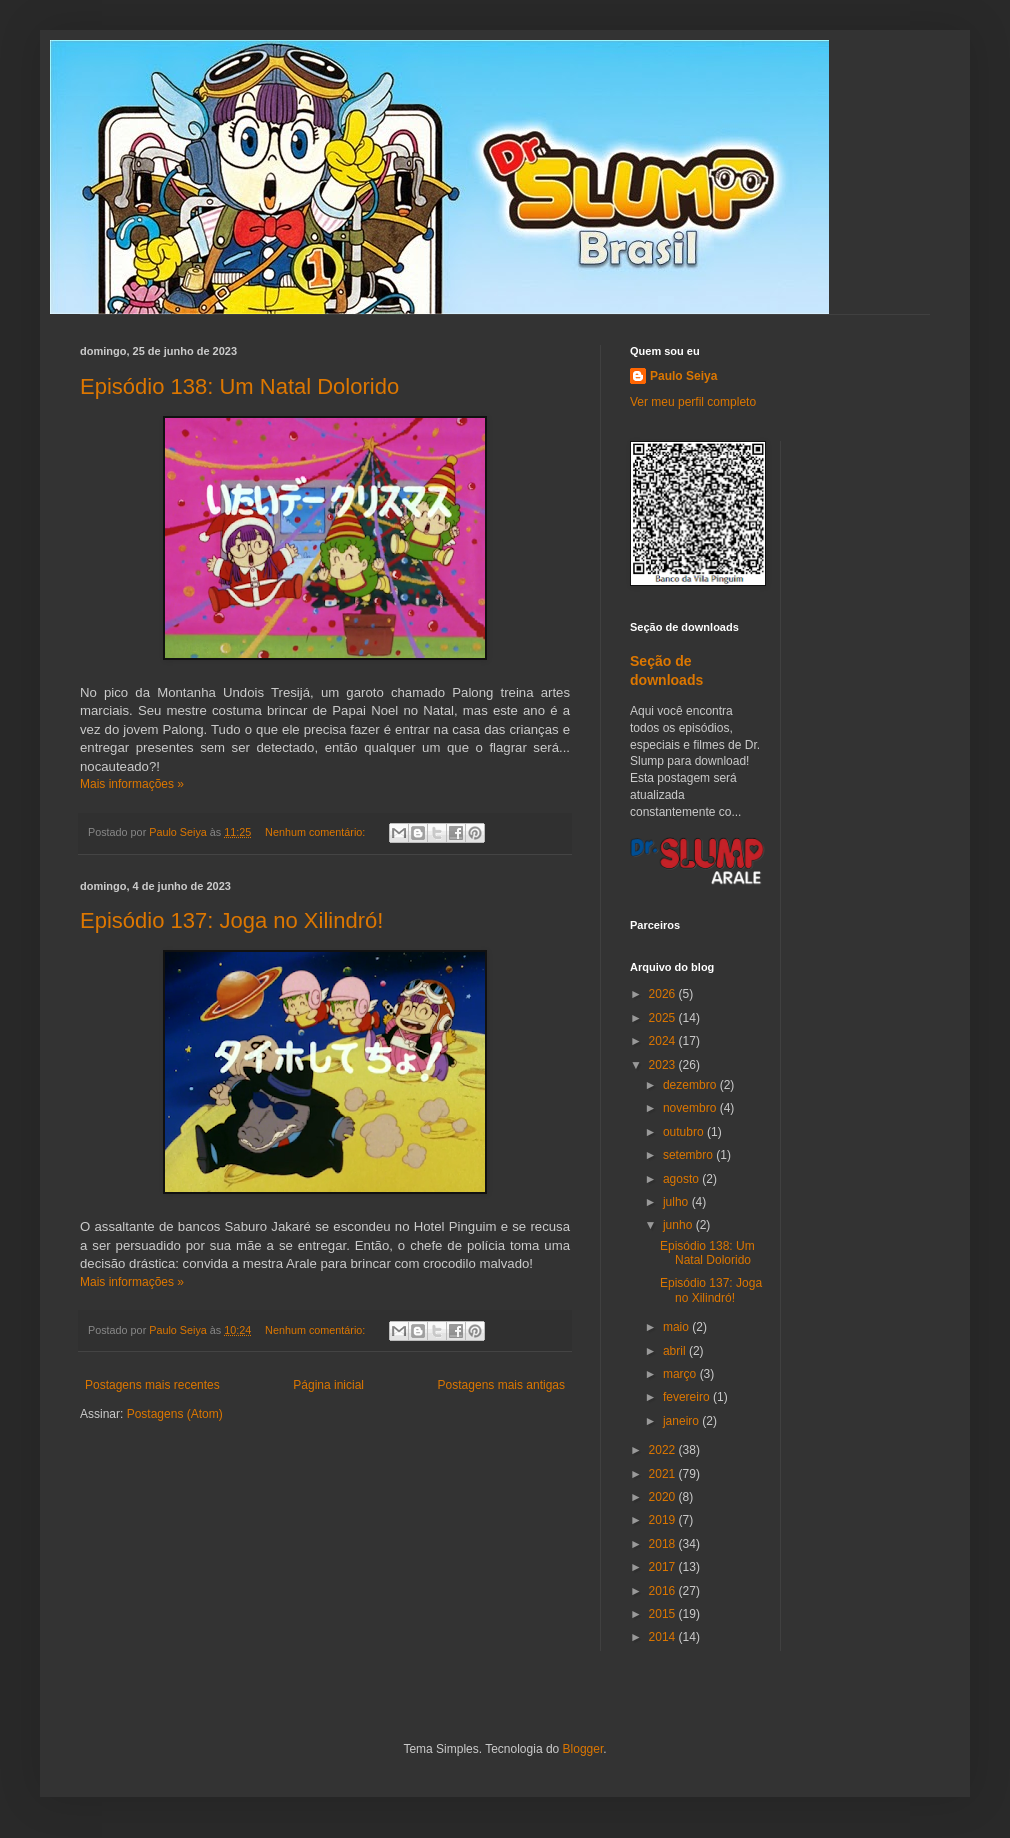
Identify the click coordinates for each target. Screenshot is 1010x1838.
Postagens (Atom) (175, 1414)
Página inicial (328, 1385)
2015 (664, 1614)
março (681, 1374)
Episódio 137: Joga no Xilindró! (231, 920)
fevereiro (688, 1397)
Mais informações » (132, 784)
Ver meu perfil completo (693, 402)
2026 (664, 994)
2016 (664, 1591)
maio (677, 1327)
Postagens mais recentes (152, 1385)
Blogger (583, 1749)
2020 (664, 1497)
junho (679, 1225)
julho (677, 1202)
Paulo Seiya (683, 376)
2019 (664, 1520)
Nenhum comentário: (316, 832)
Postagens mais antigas (501, 1385)
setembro (689, 1155)
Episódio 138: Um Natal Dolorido (239, 386)
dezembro (691, 1085)
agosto (682, 1179)
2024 (664, 1041)
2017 (664, 1567)
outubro (685, 1132)
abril (676, 1351)
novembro (691, 1108)
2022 (664, 1450)
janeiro (682, 1421)
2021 (664, 1474)
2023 (664, 1065)
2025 (664, 1018)
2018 (664, 1544)
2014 (664, 1637)
